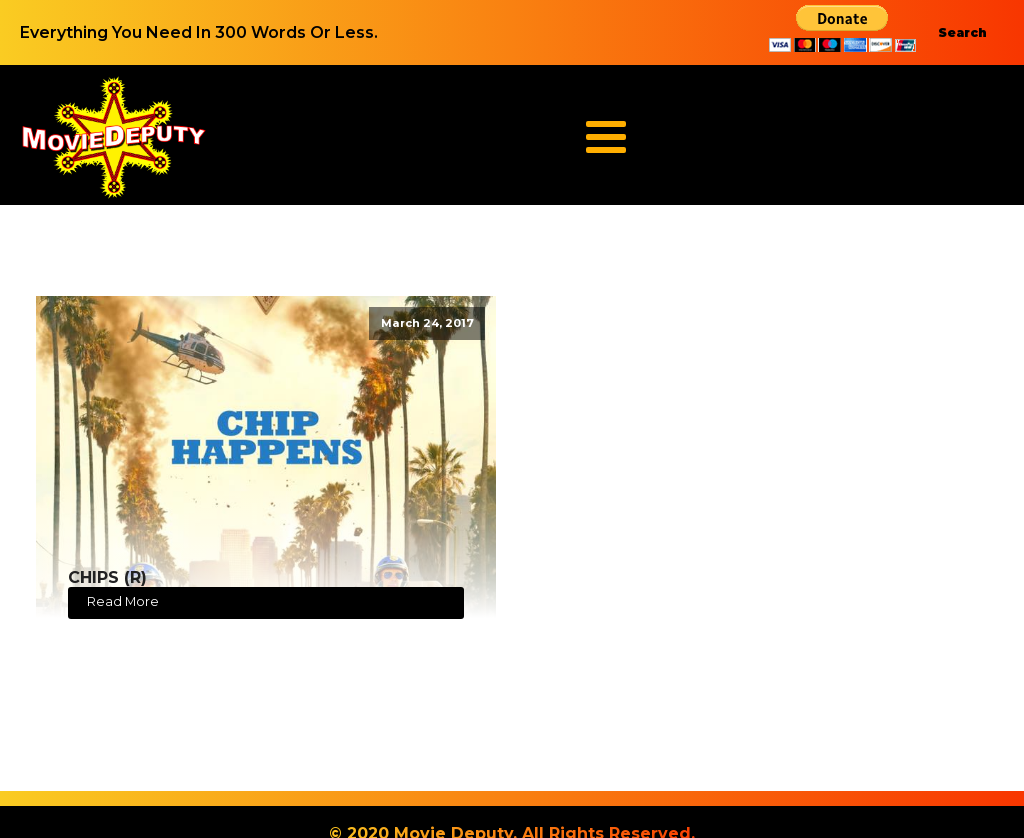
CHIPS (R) (107, 577)
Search (962, 32)
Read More (123, 601)
